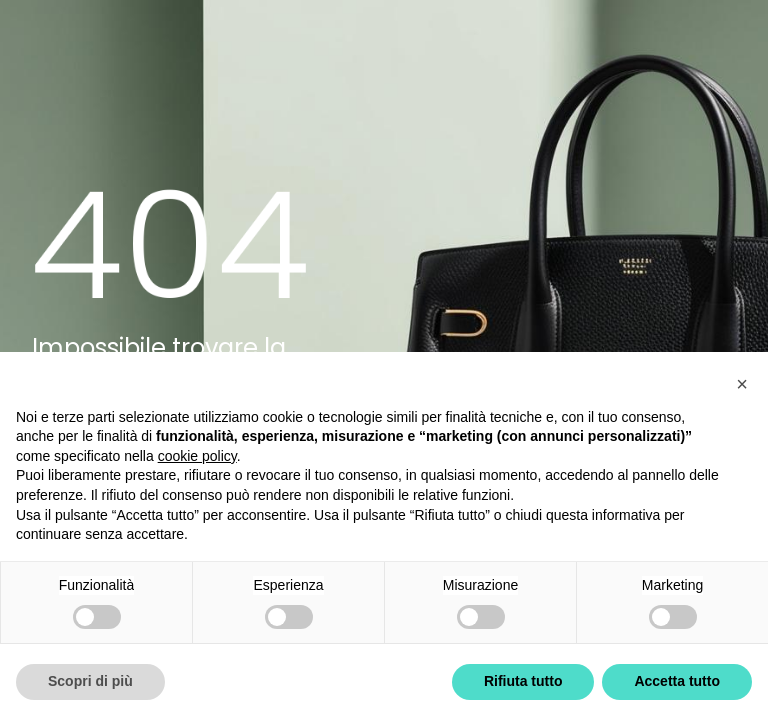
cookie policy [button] (197, 456)
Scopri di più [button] (90, 681)
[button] (742, 384)
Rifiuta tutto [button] (523, 681)
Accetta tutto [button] (677, 681)
